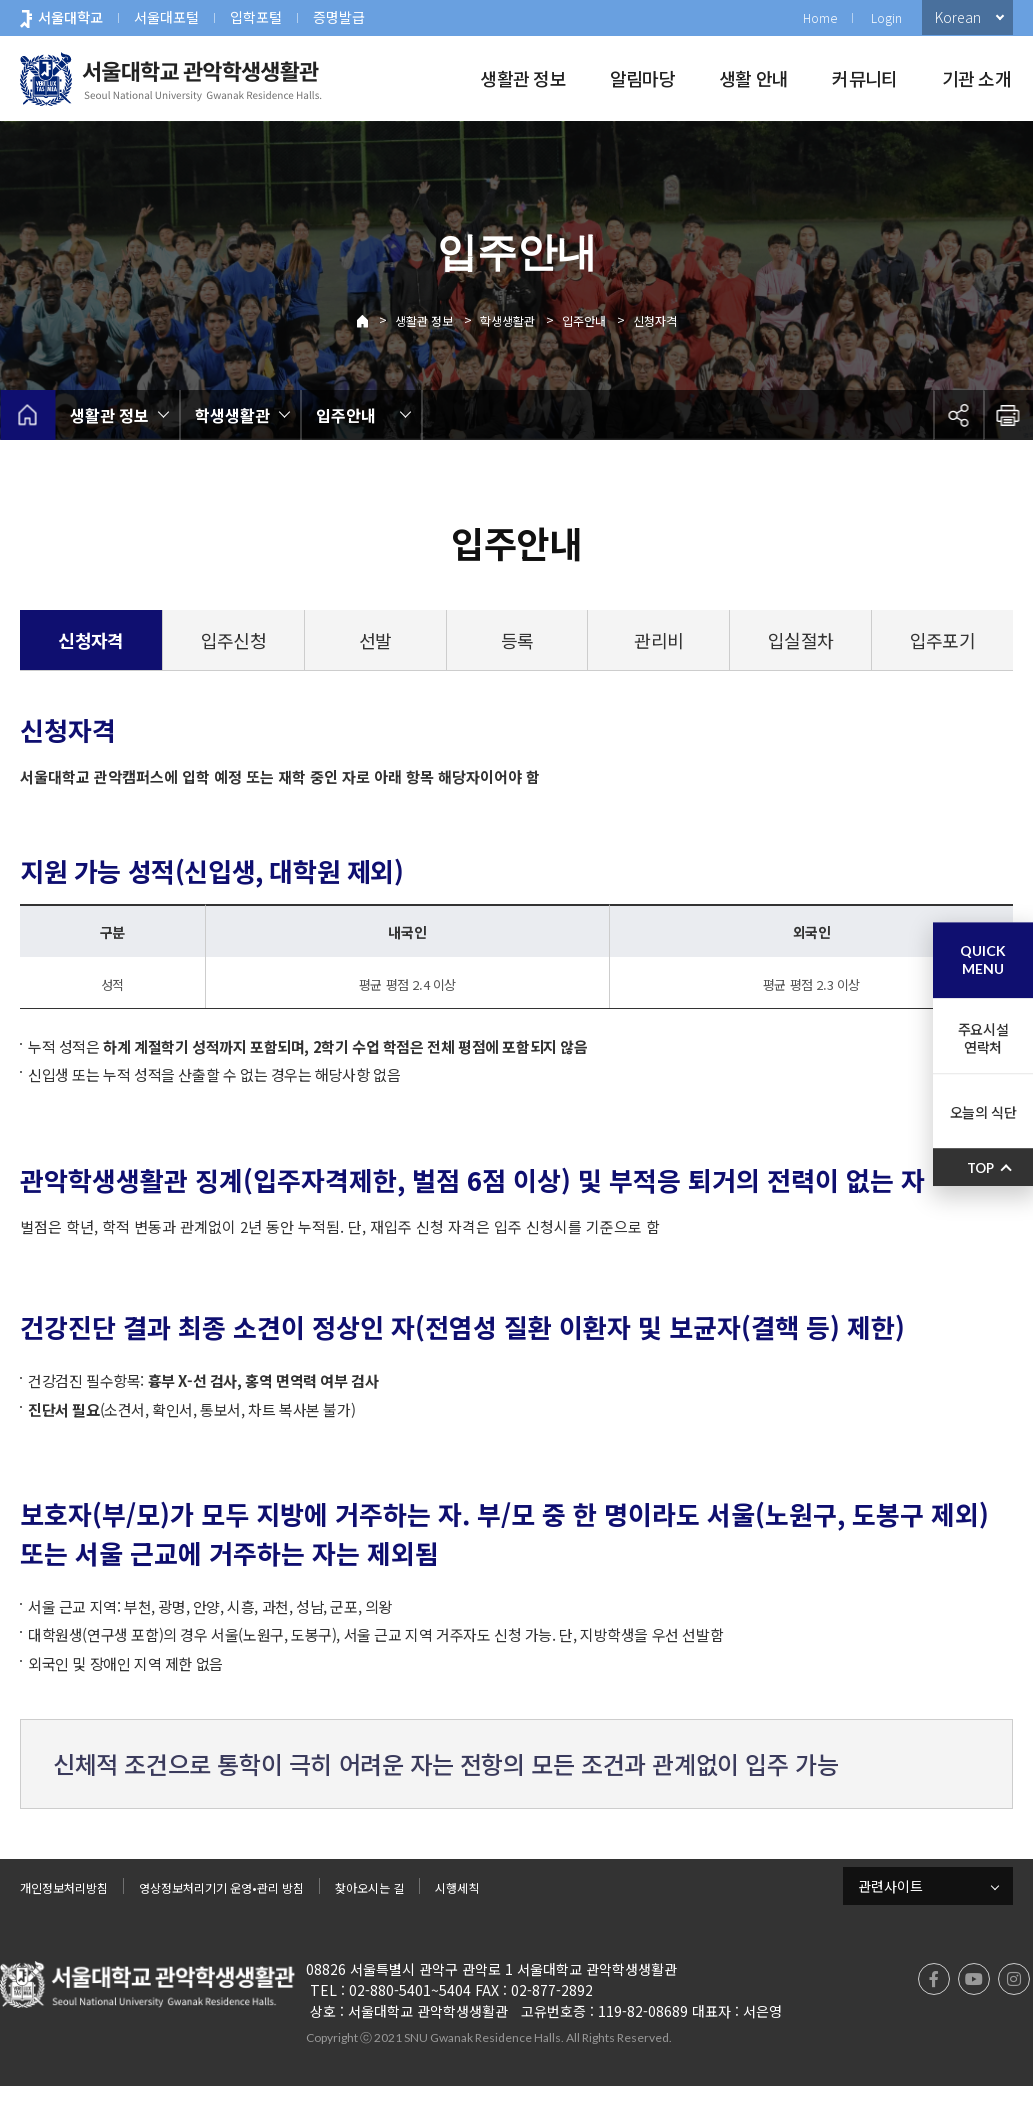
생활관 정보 (523, 78)
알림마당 (642, 78)
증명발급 (339, 17)
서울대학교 (70, 17)
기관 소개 (976, 78)
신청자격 (655, 320)
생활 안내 (753, 78)
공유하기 (958, 415)
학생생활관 (507, 320)
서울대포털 (166, 17)
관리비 (658, 640)
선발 (375, 640)
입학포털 (256, 17)
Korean (958, 17)
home (27, 415)
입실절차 (800, 640)
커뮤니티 (864, 78)
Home (820, 17)
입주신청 (233, 640)
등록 (517, 640)
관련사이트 (890, 1900)
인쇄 (1008, 415)
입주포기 (942, 640)
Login (886, 17)
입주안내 (584, 320)
